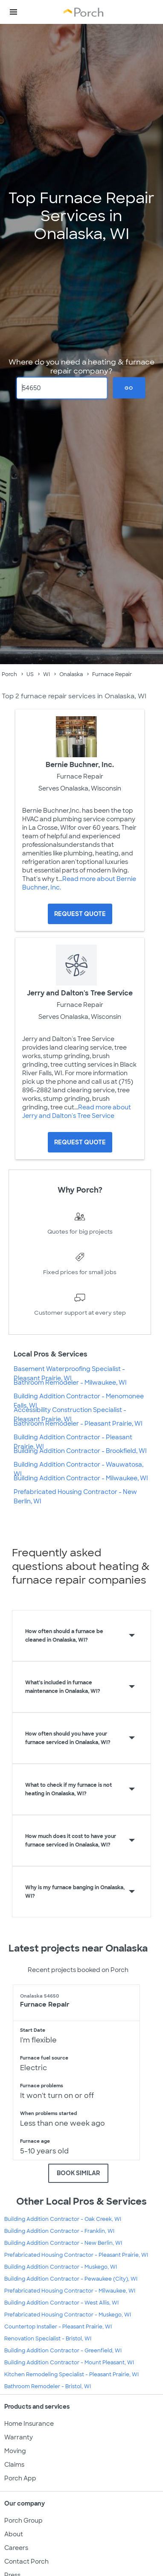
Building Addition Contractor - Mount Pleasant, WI (69, 2362)
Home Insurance (29, 2423)
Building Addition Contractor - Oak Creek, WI (62, 2219)
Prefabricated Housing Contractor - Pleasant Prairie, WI (76, 2255)
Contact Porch (26, 2561)
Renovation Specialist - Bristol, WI (47, 2338)
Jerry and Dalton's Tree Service (80, 993)
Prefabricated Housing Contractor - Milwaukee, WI (69, 2290)
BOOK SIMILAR (78, 2173)
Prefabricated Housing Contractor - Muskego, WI (67, 2314)
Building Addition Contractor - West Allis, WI (61, 2302)
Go (129, 388)
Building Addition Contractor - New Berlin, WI (63, 2243)
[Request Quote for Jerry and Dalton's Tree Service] (80, 1142)
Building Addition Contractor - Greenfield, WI (63, 2350)
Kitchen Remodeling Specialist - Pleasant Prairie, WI (71, 2374)
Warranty (18, 2437)
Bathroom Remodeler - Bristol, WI (47, 2386)
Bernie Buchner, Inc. (80, 764)
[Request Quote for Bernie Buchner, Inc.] (80, 914)
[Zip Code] (62, 388)
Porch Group (23, 2520)
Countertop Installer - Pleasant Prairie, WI (58, 2326)
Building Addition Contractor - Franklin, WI (59, 2231)
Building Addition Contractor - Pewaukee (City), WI (70, 2279)
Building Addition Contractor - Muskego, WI (60, 2267)
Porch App (20, 2478)
